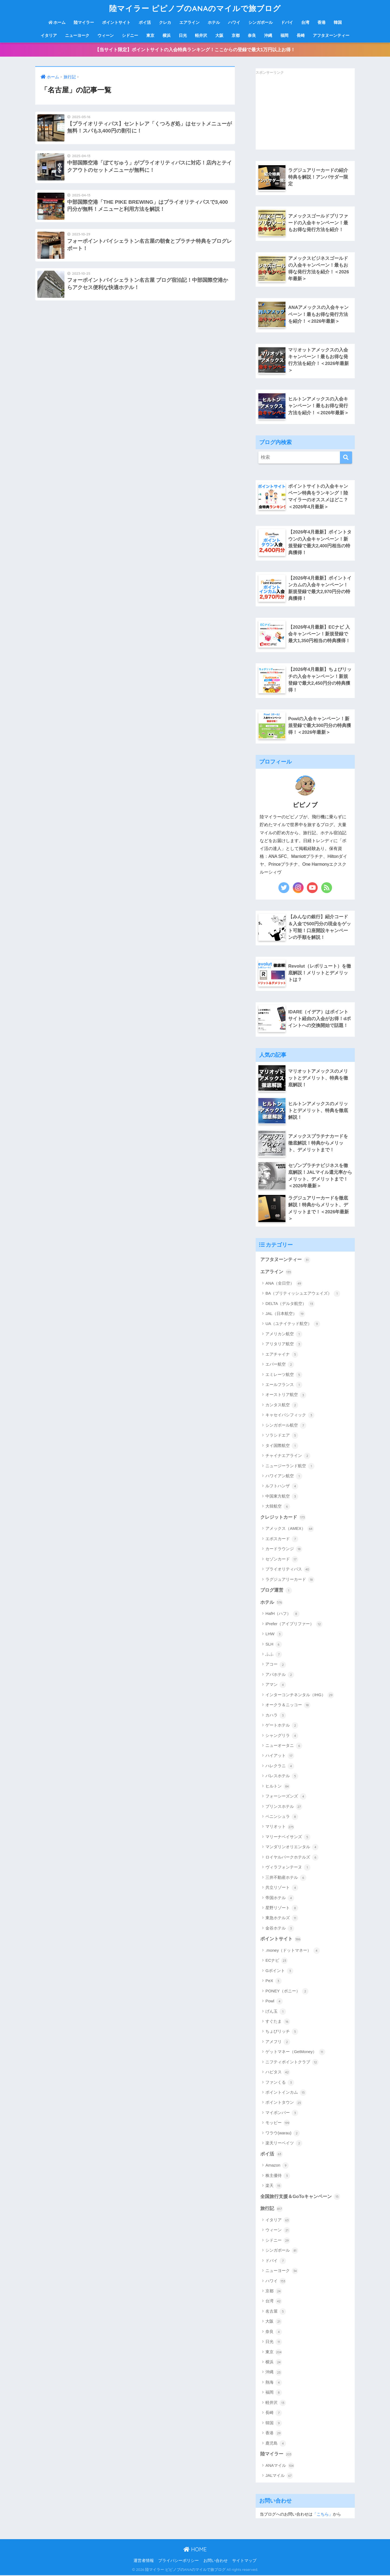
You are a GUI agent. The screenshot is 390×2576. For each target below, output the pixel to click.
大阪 (219, 35)
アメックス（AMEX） (289, 1529)
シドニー (130, 35)
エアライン (189, 22)
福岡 (284, 35)
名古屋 (275, 2312)
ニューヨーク (77, 35)
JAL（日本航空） (285, 1314)
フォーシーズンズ (285, 1797)
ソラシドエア (281, 1436)
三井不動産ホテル (285, 1878)
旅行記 (271, 2209)
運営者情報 (144, 2561)
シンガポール (260, 22)
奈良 (252, 35)
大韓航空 (277, 1507)
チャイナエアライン (287, 1456)
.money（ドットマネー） (292, 1951)
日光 (183, 35)
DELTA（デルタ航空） (290, 1304)
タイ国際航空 (281, 1446)
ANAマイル (279, 2466)
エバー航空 (279, 1365)
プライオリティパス (287, 1570)
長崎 (301, 35)
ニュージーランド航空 (289, 1466)
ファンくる (279, 2083)
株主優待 (277, 2176)
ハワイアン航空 (283, 1476)
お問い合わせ (215, 2561)
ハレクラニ (279, 1766)
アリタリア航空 (283, 1345)
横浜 (166, 35)
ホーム (57, 22)
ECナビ (276, 1961)
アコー (275, 1665)
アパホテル (279, 1675)
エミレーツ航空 (283, 1375)
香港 (321, 22)
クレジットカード (283, 1518)
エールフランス (283, 1385)
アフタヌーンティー (331, 35)
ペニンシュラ (281, 1817)
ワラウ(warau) (282, 2134)
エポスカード (281, 1539)
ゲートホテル (281, 1726)
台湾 (305, 22)
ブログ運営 (276, 1591)
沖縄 (268, 35)
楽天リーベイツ (283, 2144)
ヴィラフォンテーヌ (287, 1868)
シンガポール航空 (285, 1426)
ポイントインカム (285, 2093)
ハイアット (279, 1756)
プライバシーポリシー (178, 2561)
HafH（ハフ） (282, 1614)
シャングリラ (281, 1736)
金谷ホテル (279, 1929)
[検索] (346, 457)
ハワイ (234, 22)
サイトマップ (244, 2561)
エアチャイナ (281, 1355)
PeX (273, 1982)
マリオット (279, 1827)
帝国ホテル (279, 1898)
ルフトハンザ (281, 1487)
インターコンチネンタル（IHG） (299, 1695)
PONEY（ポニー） (286, 1992)
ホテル (214, 22)
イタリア (49, 35)
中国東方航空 (281, 1497)
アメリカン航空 (283, 1334)
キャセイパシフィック (289, 1416)
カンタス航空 (281, 1405)
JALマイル (279, 2476)
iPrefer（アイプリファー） (293, 1624)
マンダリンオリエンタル (291, 1848)
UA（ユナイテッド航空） (292, 1324)
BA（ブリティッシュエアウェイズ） (302, 1294)
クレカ (165, 22)
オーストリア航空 (285, 1395)
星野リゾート (281, 1908)
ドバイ (287, 22)
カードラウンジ (283, 1549)
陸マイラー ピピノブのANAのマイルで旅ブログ (195, 8)
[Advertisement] (296, 113)
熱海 (273, 2383)
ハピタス (277, 2073)
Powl (274, 2002)
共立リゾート (281, 1888)
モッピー (277, 2124)
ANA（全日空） (284, 1284)
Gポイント (279, 1971)
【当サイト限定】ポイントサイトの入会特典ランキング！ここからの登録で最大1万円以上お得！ (195, 49)
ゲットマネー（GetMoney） (295, 2053)
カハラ (275, 1716)
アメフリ (277, 2042)
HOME (195, 2549)
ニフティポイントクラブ (291, 2063)
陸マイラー (84, 22)
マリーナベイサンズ (287, 1837)
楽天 (273, 2186)
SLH (273, 1645)
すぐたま (277, 2022)
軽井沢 (201, 35)
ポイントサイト (116, 22)
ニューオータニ (283, 1746)
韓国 (338, 22)
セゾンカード (281, 1560)
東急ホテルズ (281, 1919)
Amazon (277, 2166)
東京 (150, 35)
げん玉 (275, 2012)
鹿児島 (275, 2444)
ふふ (273, 1655)
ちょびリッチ (281, 2032)
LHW (274, 1635)
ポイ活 (145, 22)
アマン (275, 1685)
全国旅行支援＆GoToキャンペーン (300, 2197)
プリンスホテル (283, 1807)
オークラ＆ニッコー (287, 1706)
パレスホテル (281, 1777)
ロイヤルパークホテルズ (291, 1858)
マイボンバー (281, 2113)
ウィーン (106, 35)
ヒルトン (277, 1787)
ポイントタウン (283, 2103)
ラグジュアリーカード (289, 1580)
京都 (236, 35)
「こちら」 (323, 2514)
